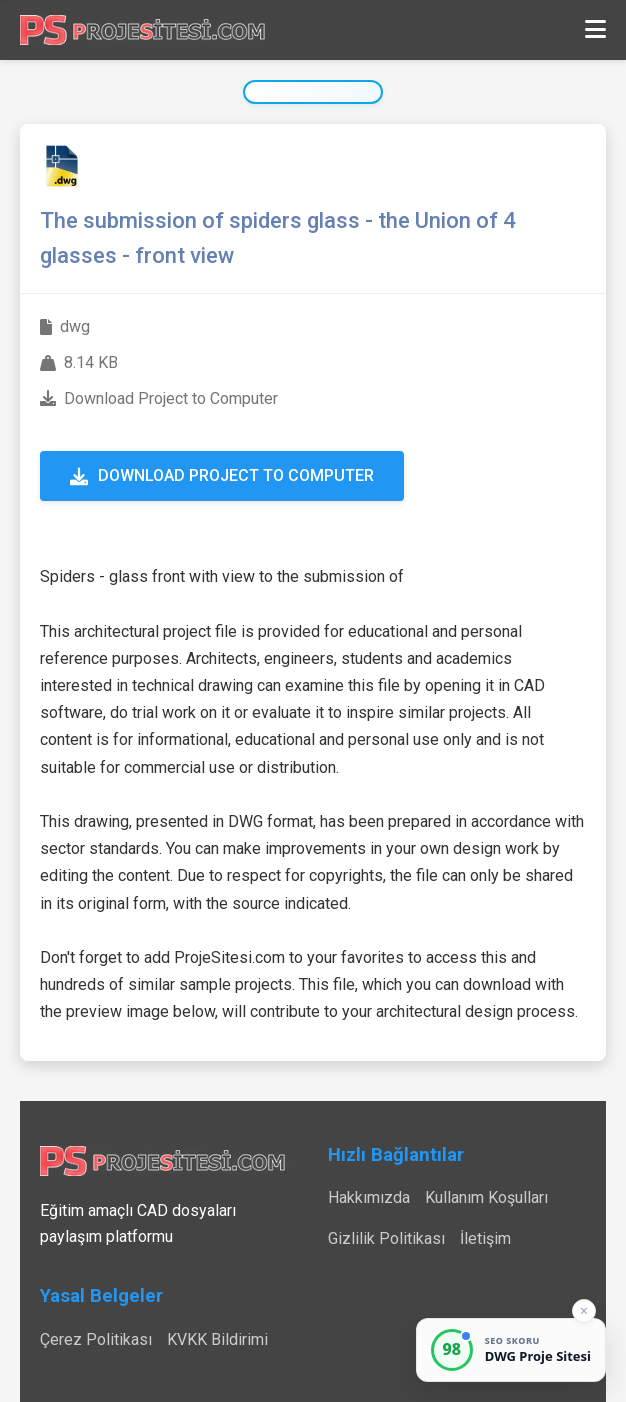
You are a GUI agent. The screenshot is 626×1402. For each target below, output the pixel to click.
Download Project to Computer (222, 475)
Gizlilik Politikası (386, 1238)
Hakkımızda (369, 1197)
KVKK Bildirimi (217, 1339)
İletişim (485, 1238)
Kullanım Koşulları (486, 1197)
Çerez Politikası (96, 1339)
